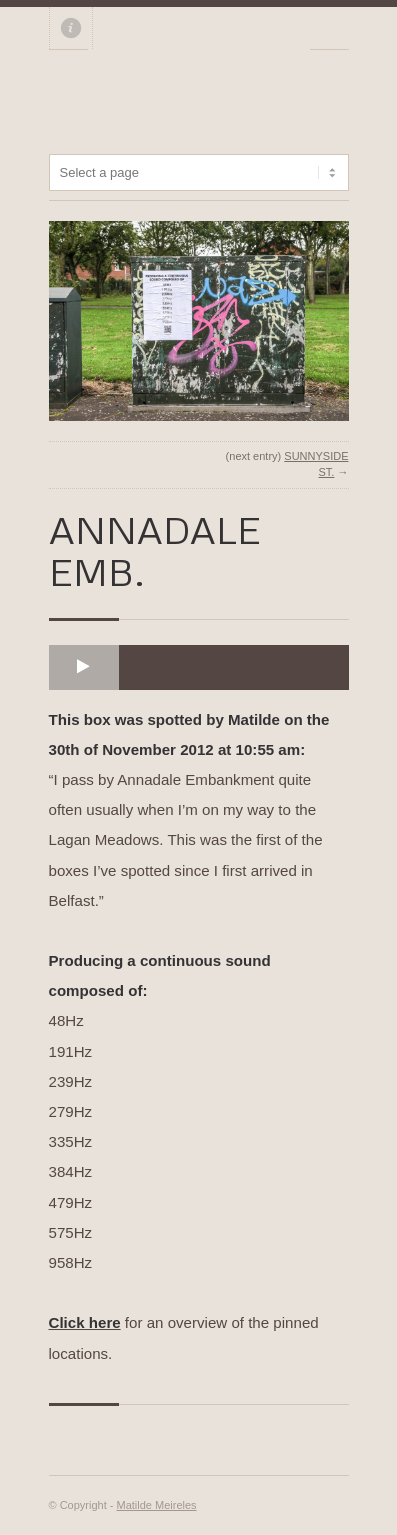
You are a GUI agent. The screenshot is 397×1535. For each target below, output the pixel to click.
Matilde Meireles (157, 1505)
